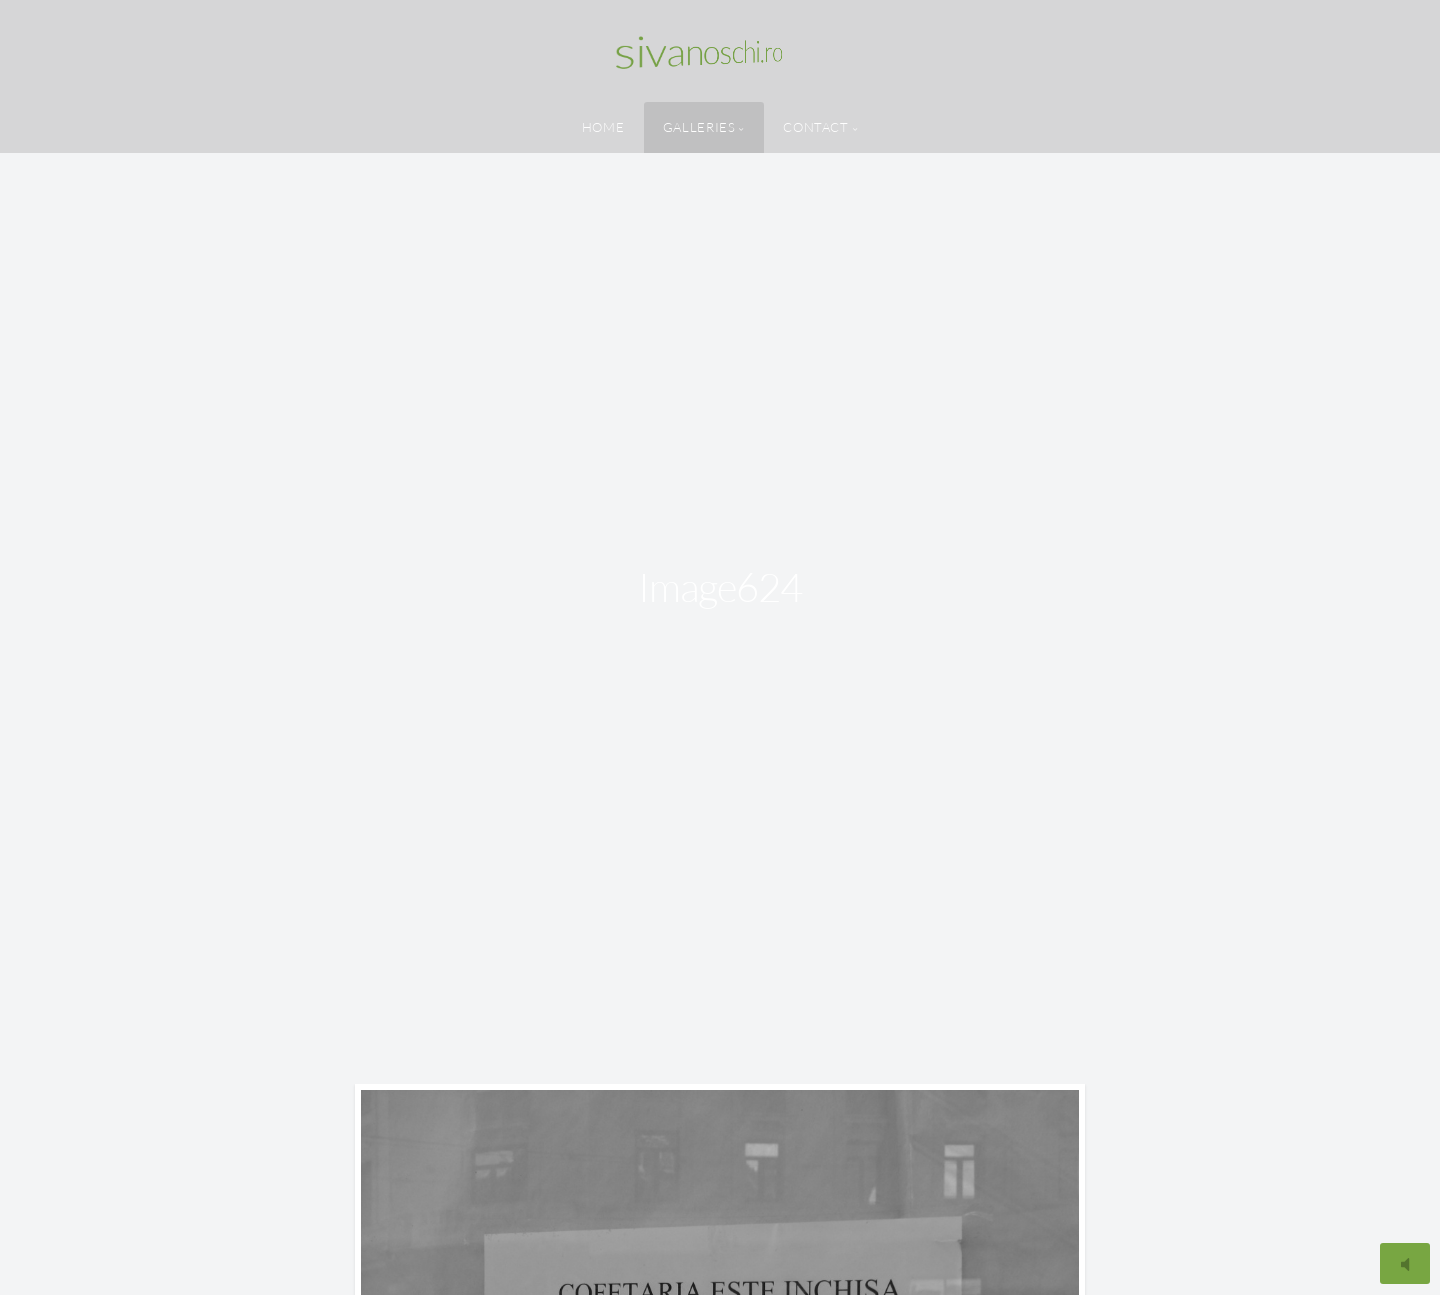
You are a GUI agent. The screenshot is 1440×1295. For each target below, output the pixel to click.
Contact (815, 127)
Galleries (699, 127)
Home (603, 127)
